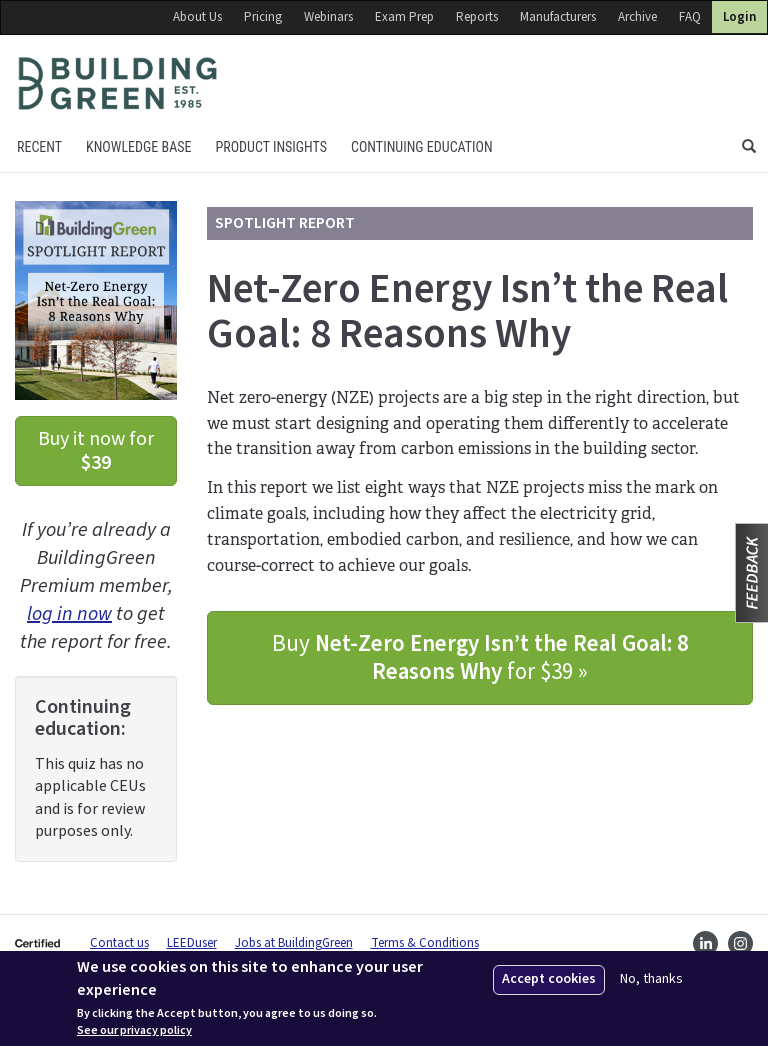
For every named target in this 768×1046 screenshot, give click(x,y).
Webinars (328, 17)
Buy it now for (96, 451)
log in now (69, 614)
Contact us (119, 943)
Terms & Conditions (425, 943)
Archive (637, 17)
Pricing (263, 17)
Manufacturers (558, 17)
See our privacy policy (134, 1031)
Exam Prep (404, 17)
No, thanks (651, 979)
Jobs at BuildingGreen (294, 943)
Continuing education (422, 147)
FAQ (690, 17)
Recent (39, 147)
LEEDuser (192, 943)
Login (739, 17)
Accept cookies (549, 979)
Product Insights (271, 147)
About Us (197, 17)
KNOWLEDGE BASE (138, 147)
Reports (477, 17)
